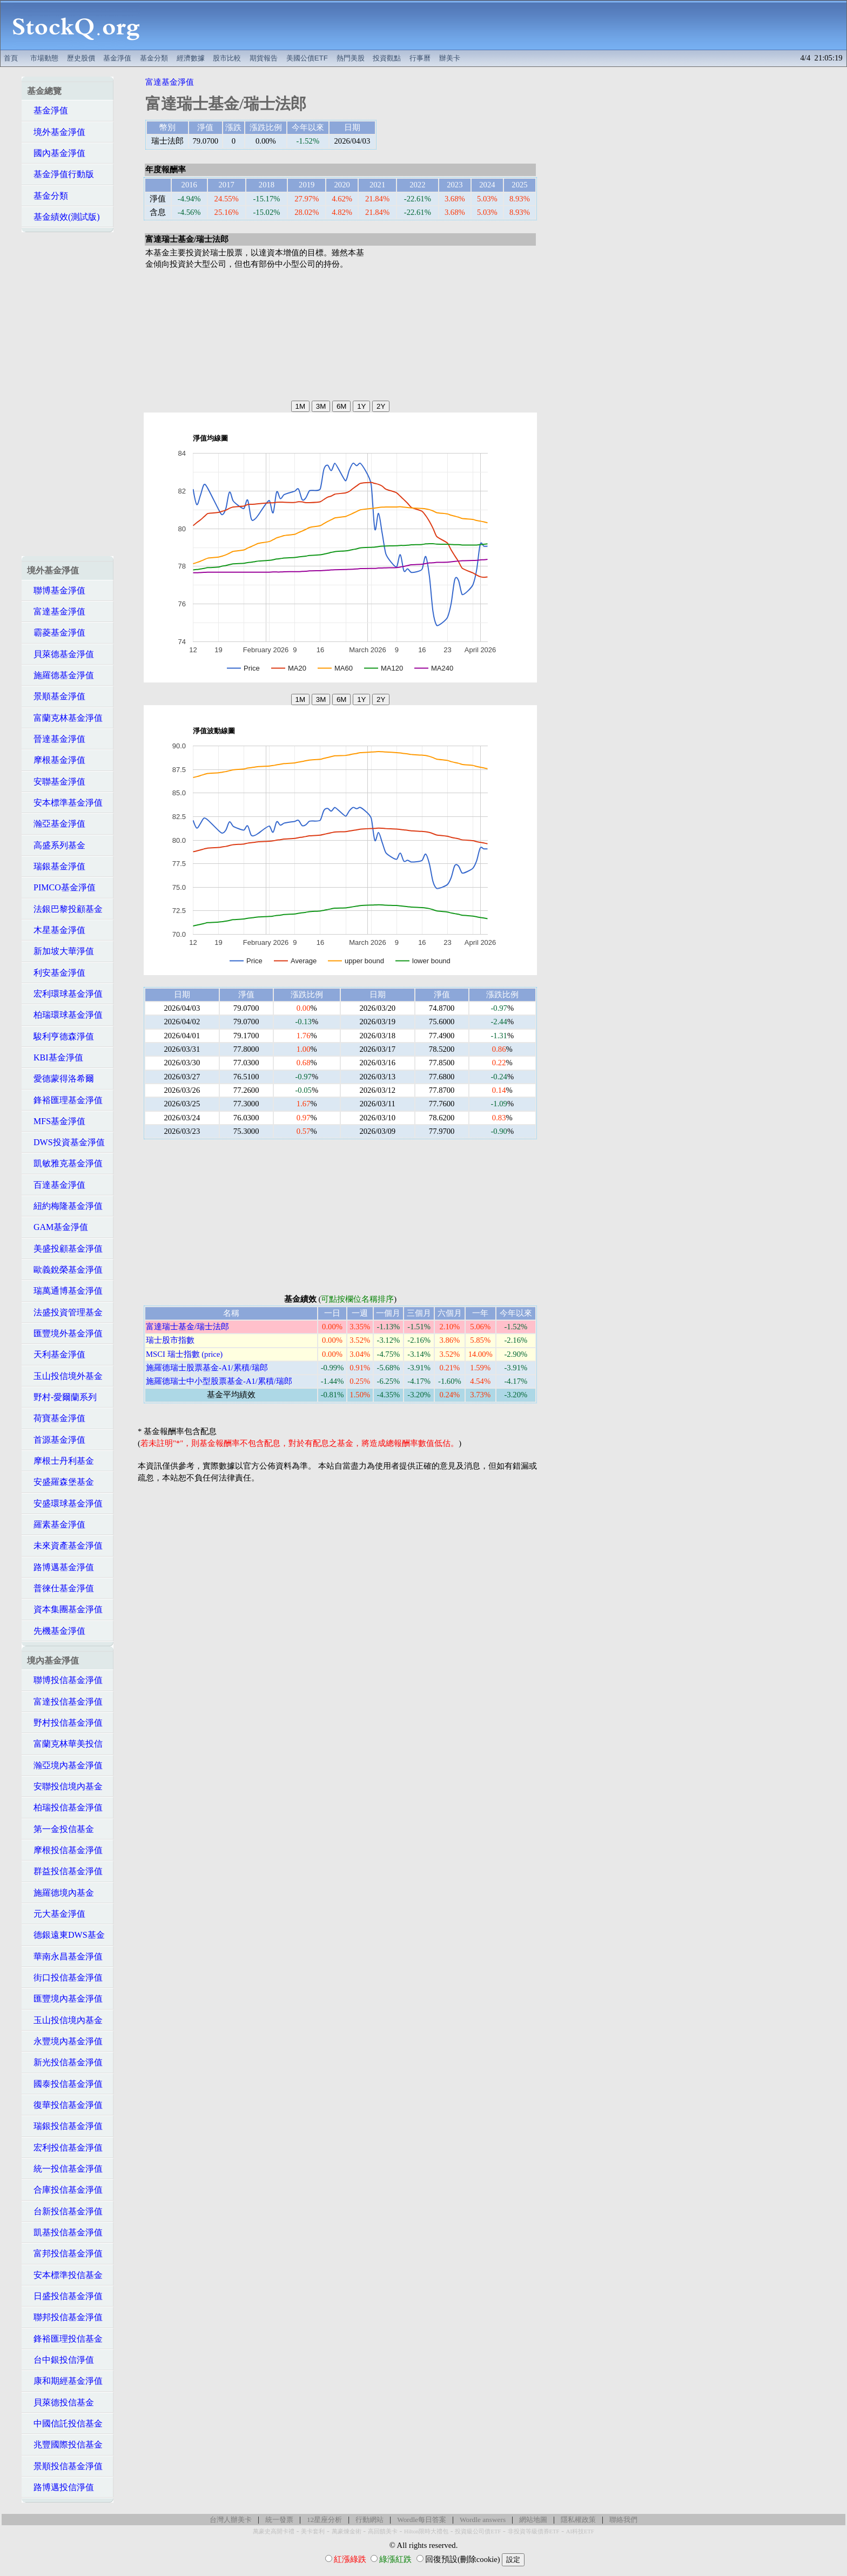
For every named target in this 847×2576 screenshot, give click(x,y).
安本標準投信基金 (65, 2275)
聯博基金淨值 (56, 590)
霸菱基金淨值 (56, 632)
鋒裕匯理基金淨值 (65, 1100)
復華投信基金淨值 (65, 2105)
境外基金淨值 (56, 132)
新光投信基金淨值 (65, 2062)
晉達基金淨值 (56, 738)
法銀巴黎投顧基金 (65, 909)
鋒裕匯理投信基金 (65, 2338)
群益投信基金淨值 (65, 1871)
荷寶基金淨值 (56, 1418)
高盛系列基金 (56, 845)
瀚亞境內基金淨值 (65, 1765)
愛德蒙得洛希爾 (60, 1078)
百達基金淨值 (56, 1184)
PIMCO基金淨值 (61, 887)
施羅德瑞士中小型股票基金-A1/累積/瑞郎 (219, 1381)
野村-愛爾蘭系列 (62, 1397)
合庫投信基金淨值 (65, 2189)
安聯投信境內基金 (65, 1786)
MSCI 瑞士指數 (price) (184, 1354)
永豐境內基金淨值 (65, 2041)
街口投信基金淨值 (65, 1977)
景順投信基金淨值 (65, 2466)
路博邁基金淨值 (60, 1567)
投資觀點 (387, 58)
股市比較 (227, 58)
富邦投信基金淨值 (65, 2253)
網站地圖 (533, 2520)
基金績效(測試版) (63, 216)
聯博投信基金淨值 (65, 1680)
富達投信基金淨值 (65, 1701)
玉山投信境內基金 (65, 2020)
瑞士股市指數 (170, 1340)
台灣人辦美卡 (231, 2520)
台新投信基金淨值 (65, 2211)
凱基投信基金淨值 (65, 2232)
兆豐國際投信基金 (65, 2444)
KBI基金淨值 (55, 1057)
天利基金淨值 (56, 1354)
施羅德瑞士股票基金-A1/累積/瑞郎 (207, 1367)
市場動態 (44, 58)
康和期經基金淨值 (65, 2380)
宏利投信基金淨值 (65, 2147)
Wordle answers (483, 2520)
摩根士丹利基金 (60, 1460)
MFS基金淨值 (56, 1121)
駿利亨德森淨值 (60, 1036)
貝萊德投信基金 (60, 2402)
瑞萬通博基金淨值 (65, 1290)
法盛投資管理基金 (65, 1312)
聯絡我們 (623, 2520)
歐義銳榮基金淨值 (65, 1269)
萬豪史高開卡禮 (273, 2531)
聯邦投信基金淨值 (65, 2317)
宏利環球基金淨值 (65, 993)
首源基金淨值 (56, 1439)
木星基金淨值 (56, 930)
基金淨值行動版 (60, 174)
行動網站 (369, 2520)
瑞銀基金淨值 (56, 866)
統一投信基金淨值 (65, 2168)
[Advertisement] (499, 25)
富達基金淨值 (56, 611)
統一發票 (279, 2520)
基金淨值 (117, 58)
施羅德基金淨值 (60, 675)
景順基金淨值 (56, 696)
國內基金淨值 (56, 153)
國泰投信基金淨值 (65, 2083)
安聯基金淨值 (56, 781)
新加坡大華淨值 (60, 951)
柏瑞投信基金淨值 (65, 1807)
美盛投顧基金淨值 (65, 1248)
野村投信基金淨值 (65, 1722)
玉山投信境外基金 (65, 1376)
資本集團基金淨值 (65, 1609)
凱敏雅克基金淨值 (65, 1163)
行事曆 (420, 58)
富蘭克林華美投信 (65, 1743)
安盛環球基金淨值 (65, 1503)
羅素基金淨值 (56, 1524)
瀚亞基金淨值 (56, 823)
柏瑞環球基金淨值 (65, 1014)
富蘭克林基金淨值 (65, 717)
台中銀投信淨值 (60, 2359)
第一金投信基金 (60, 1829)
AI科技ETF (580, 2531)
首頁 (11, 58)
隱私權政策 (578, 2520)
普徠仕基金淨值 (60, 1588)
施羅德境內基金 (60, 1892)
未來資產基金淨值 (65, 1545)
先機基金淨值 (56, 1630)
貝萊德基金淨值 (60, 654)
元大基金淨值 (56, 1913)
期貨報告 (264, 58)
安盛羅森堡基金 (60, 1481)
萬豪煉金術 (346, 2531)
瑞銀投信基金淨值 (65, 2126)
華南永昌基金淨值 (65, 1956)
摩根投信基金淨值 (65, 1850)
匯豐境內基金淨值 (65, 1998)
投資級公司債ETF (478, 2531)
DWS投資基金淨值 (66, 1142)
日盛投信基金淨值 (65, 2296)
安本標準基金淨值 (65, 802)
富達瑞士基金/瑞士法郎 (187, 1326)
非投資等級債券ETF (534, 2531)
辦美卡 (449, 58)
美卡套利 (313, 2531)
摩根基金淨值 (56, 760)
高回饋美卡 (383, 2531)
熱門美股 (351, 58)
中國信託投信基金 (65, 2423)
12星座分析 (324, 2520)
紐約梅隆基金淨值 (65, 1206)
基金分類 (154, 58)
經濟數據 (191, 58)
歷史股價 (81, 58)
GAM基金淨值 (57, 1227)
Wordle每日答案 (421, 2520)
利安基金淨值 (56, 972)
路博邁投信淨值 (60, 2487)
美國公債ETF (307, 58)
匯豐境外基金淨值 (65, 1333)
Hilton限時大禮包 (426, 2531)
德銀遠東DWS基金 (66, 1934)
